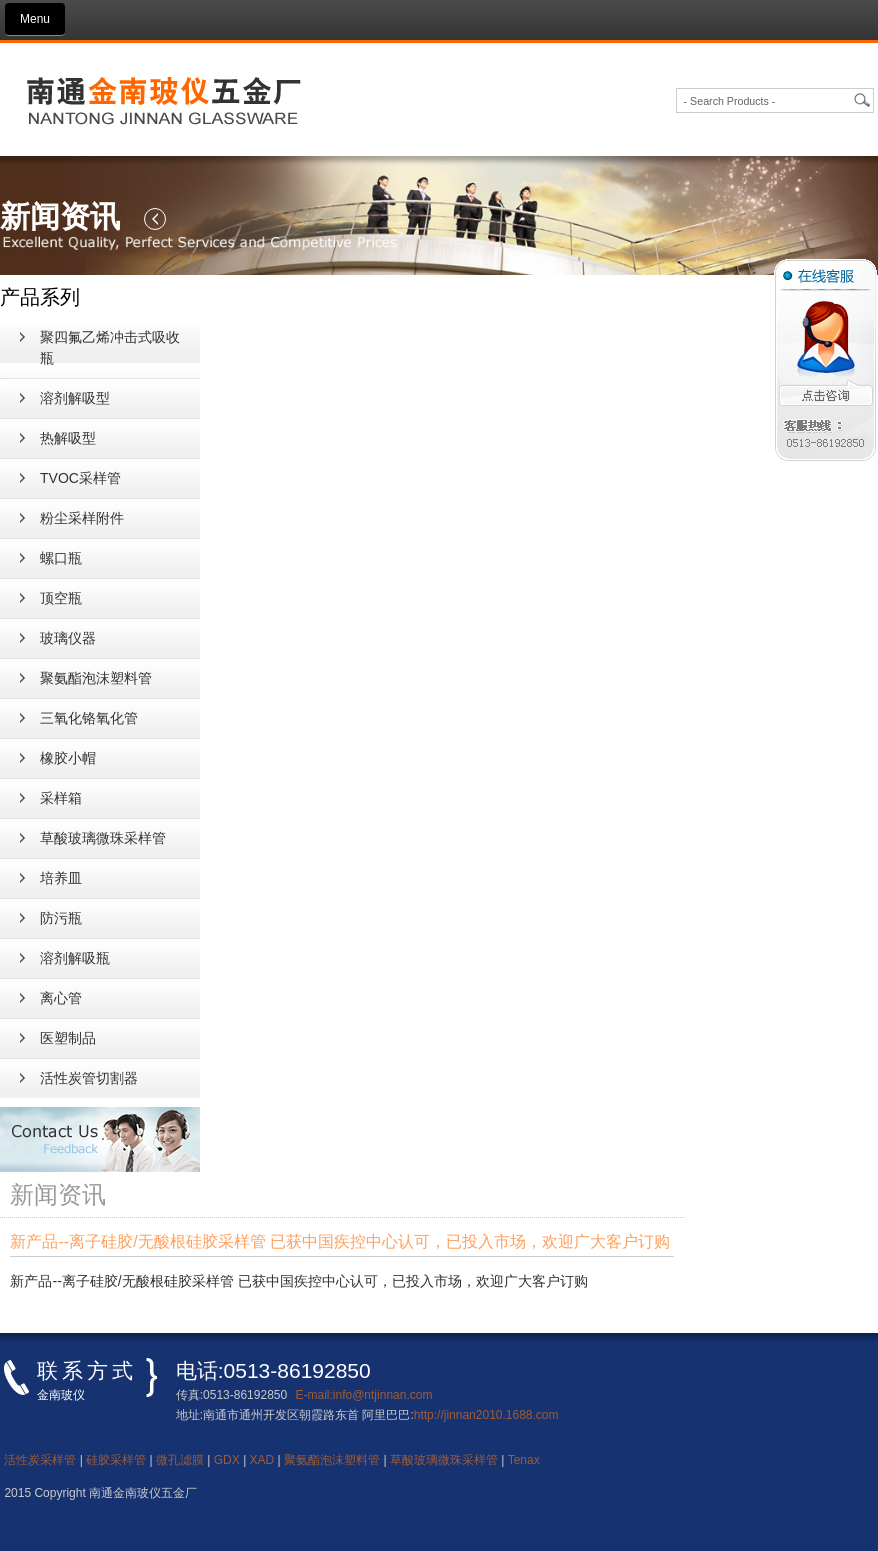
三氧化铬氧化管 (89, 718)
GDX (227, 1460)
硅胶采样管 (116, 1460)
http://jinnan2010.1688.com (486, 1415)
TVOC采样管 (80, 478)
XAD (262, 1460)
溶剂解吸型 (75, 398)
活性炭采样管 (40, 1460)
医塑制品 (68, 1038)
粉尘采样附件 (82, 518)
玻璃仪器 (68, 638)
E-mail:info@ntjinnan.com (364, 1395)
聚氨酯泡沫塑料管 (96, 678)
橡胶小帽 (68, 758)
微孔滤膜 (180, 1460)
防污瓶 (61, 918)
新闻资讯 (36, 143)
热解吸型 (68, 438)
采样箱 (61, 798)
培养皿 (61, 878)
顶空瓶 (61, 598)
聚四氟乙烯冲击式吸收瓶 (110, 347)
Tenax (524, 1460)
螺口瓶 (61, 558)
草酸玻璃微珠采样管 (103, 838)
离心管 (61, 998)
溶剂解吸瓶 (75, 958)
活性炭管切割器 (89, 1078)
